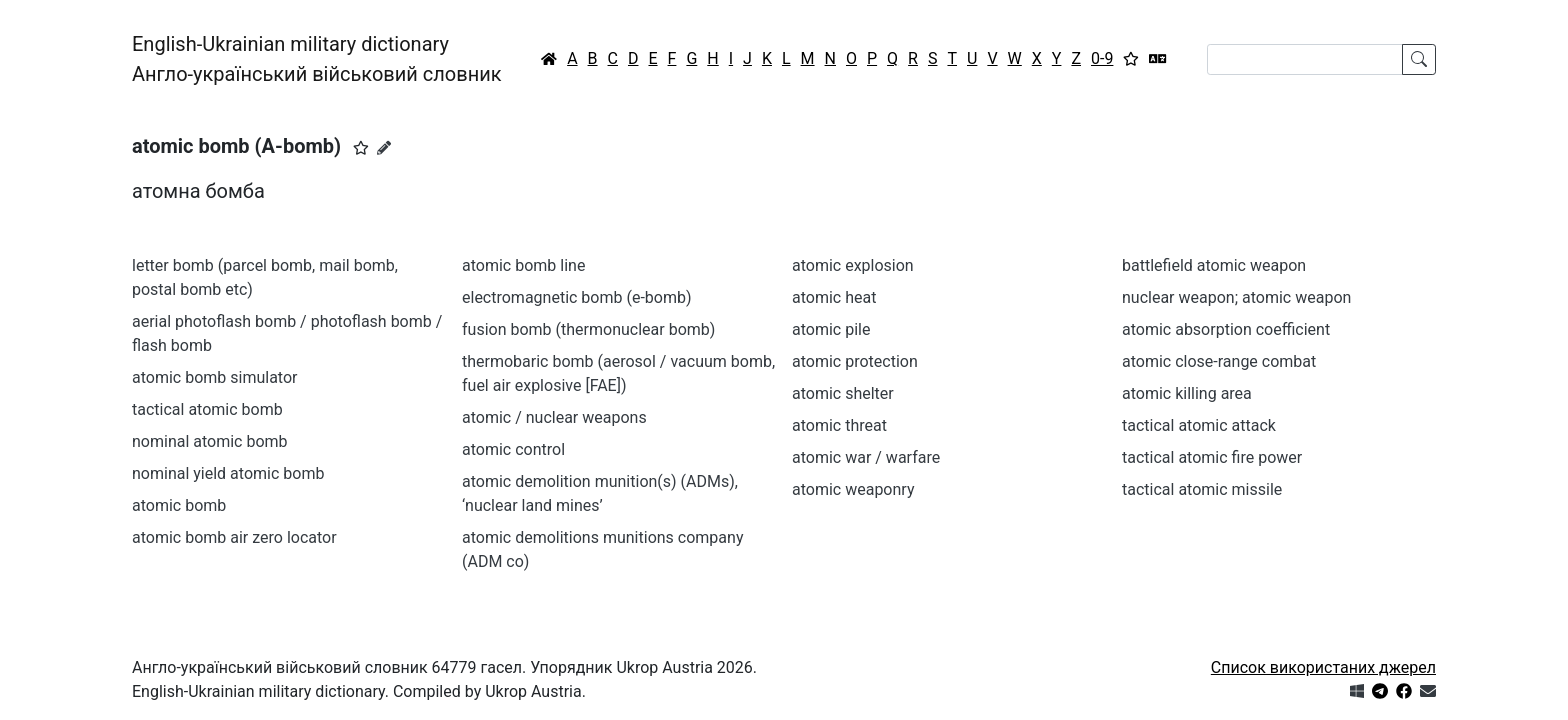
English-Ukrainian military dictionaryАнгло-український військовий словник (317, 59)
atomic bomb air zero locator (234, 537)
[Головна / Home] (549, 59)
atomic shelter (843, 393)
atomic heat (834, 297)
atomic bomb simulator (214, 377)
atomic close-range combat (1219, 361)
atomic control (513, 449)
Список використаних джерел (1323, 667)
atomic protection (855, 361)
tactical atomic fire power (1212, 457)
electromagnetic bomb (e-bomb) (577, 297)
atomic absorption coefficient (1226, 329)
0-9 (1102, 58)
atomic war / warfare (866, 457)
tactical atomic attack (1199, 425)
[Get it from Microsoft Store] (1357, 691)
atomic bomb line (523, 265)
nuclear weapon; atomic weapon (1236, 297)
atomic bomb (179, 505)
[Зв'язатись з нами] (1428, 691)
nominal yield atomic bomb (228, 473)
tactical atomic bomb (207, 409)
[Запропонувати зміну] (384, 148)
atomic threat (839, 425)
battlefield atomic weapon (1214, 265)
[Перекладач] (1158, 59)
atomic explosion (853, 265)
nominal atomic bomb (210, 441)
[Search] (1305, 59)
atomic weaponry (853, 489)
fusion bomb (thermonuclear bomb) (588, 329)
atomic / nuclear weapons (554, 417)
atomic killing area (1187, 393)
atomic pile (831, 329)
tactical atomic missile (1202, 489)
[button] (361, 148)
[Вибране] (1131, 59)
